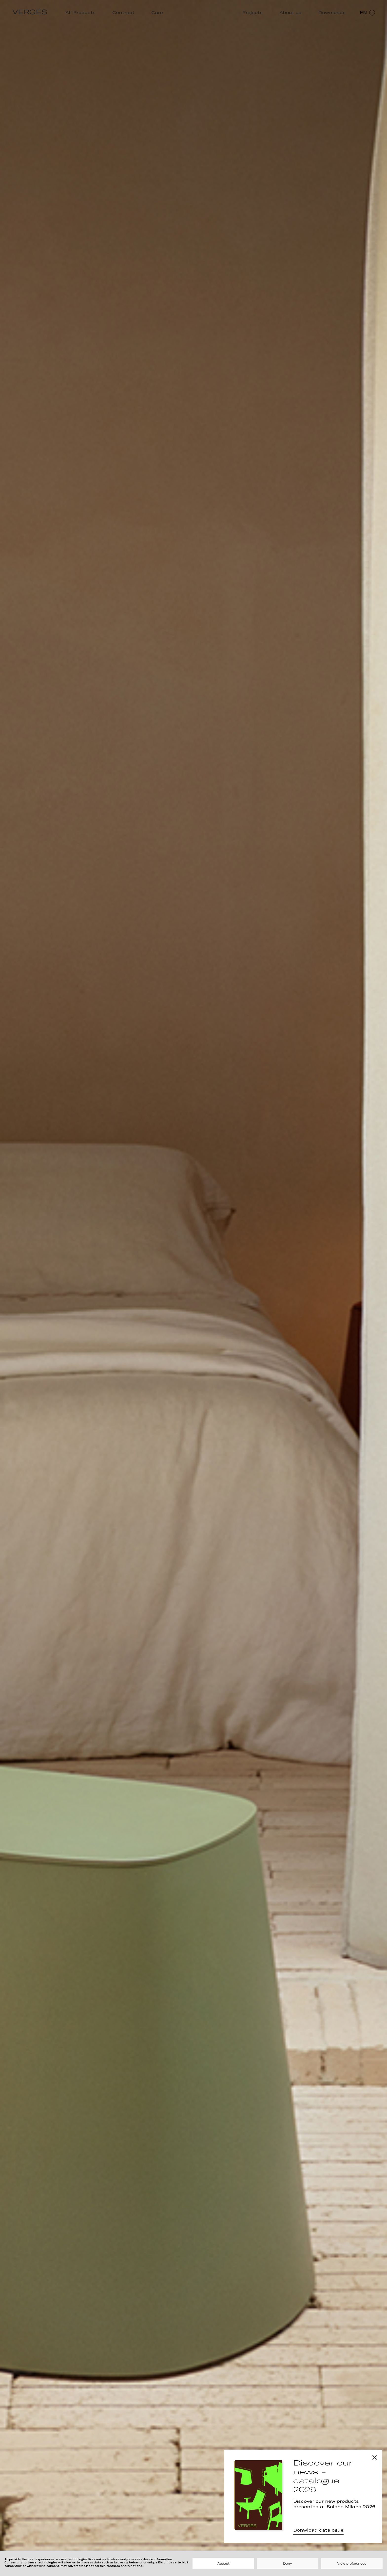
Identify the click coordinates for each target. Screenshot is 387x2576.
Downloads (332, 12)
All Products (80, 12)
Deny (287, 2563)
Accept (223, 2563)
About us (290, 12)
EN (367, 12)
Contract (123, 12)
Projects (252, 12)
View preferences (351, 2563)
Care (157, 12)
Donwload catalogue (318, 2530)
